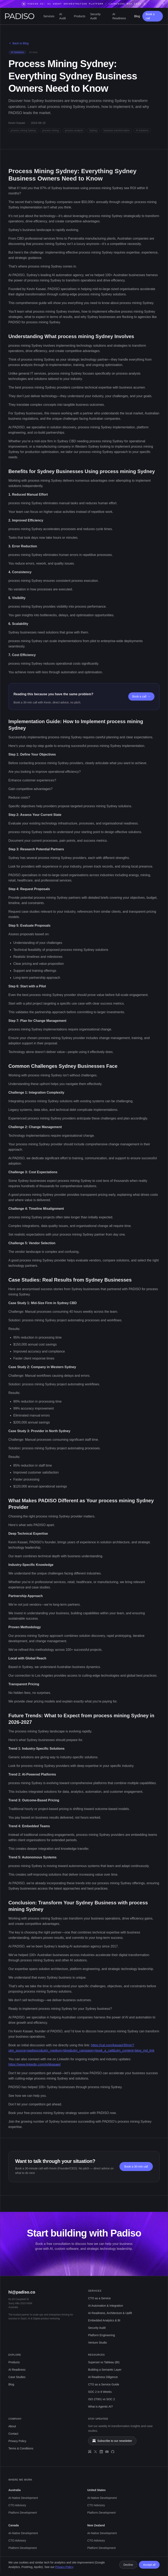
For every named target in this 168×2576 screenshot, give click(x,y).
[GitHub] (112, 2451)
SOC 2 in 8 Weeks (100, 2391)
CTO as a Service (99, 2298)
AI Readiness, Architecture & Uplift (110, 2313)
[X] (95, 2451)
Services (48, 16)
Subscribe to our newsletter (112, 2440)
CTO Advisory (17, 2505)
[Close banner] (163, 4)
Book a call (150, 16)
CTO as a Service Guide (103, 2384)
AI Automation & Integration (105, 2305)
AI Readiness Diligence (103, 2377)
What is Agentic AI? (100, 2406)
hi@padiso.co (21, 2292)
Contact (13, 2433)
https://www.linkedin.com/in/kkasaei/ (34, 2064)
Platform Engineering (101, 2335)
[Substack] (89, 2451)
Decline (128, 2564)
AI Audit (62, 16)
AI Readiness (119, 16)
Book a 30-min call (136, 2166)
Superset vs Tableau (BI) (103, 2362)
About (12, 2426)
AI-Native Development (23, 2497)
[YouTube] (107, 2451)
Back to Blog (18, 43)
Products (79, 16)
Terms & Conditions (20, 2448)
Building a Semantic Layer (104, 2369)
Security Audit (95, 16)
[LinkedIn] (101, 2451)
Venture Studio (97, 2342)
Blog (137, 16)
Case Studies (16, 2377)
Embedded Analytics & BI (104, 2320)
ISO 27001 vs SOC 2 (101, 2399)
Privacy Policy (17, 2441)
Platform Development (22, 2512)
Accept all (149, 2564)
